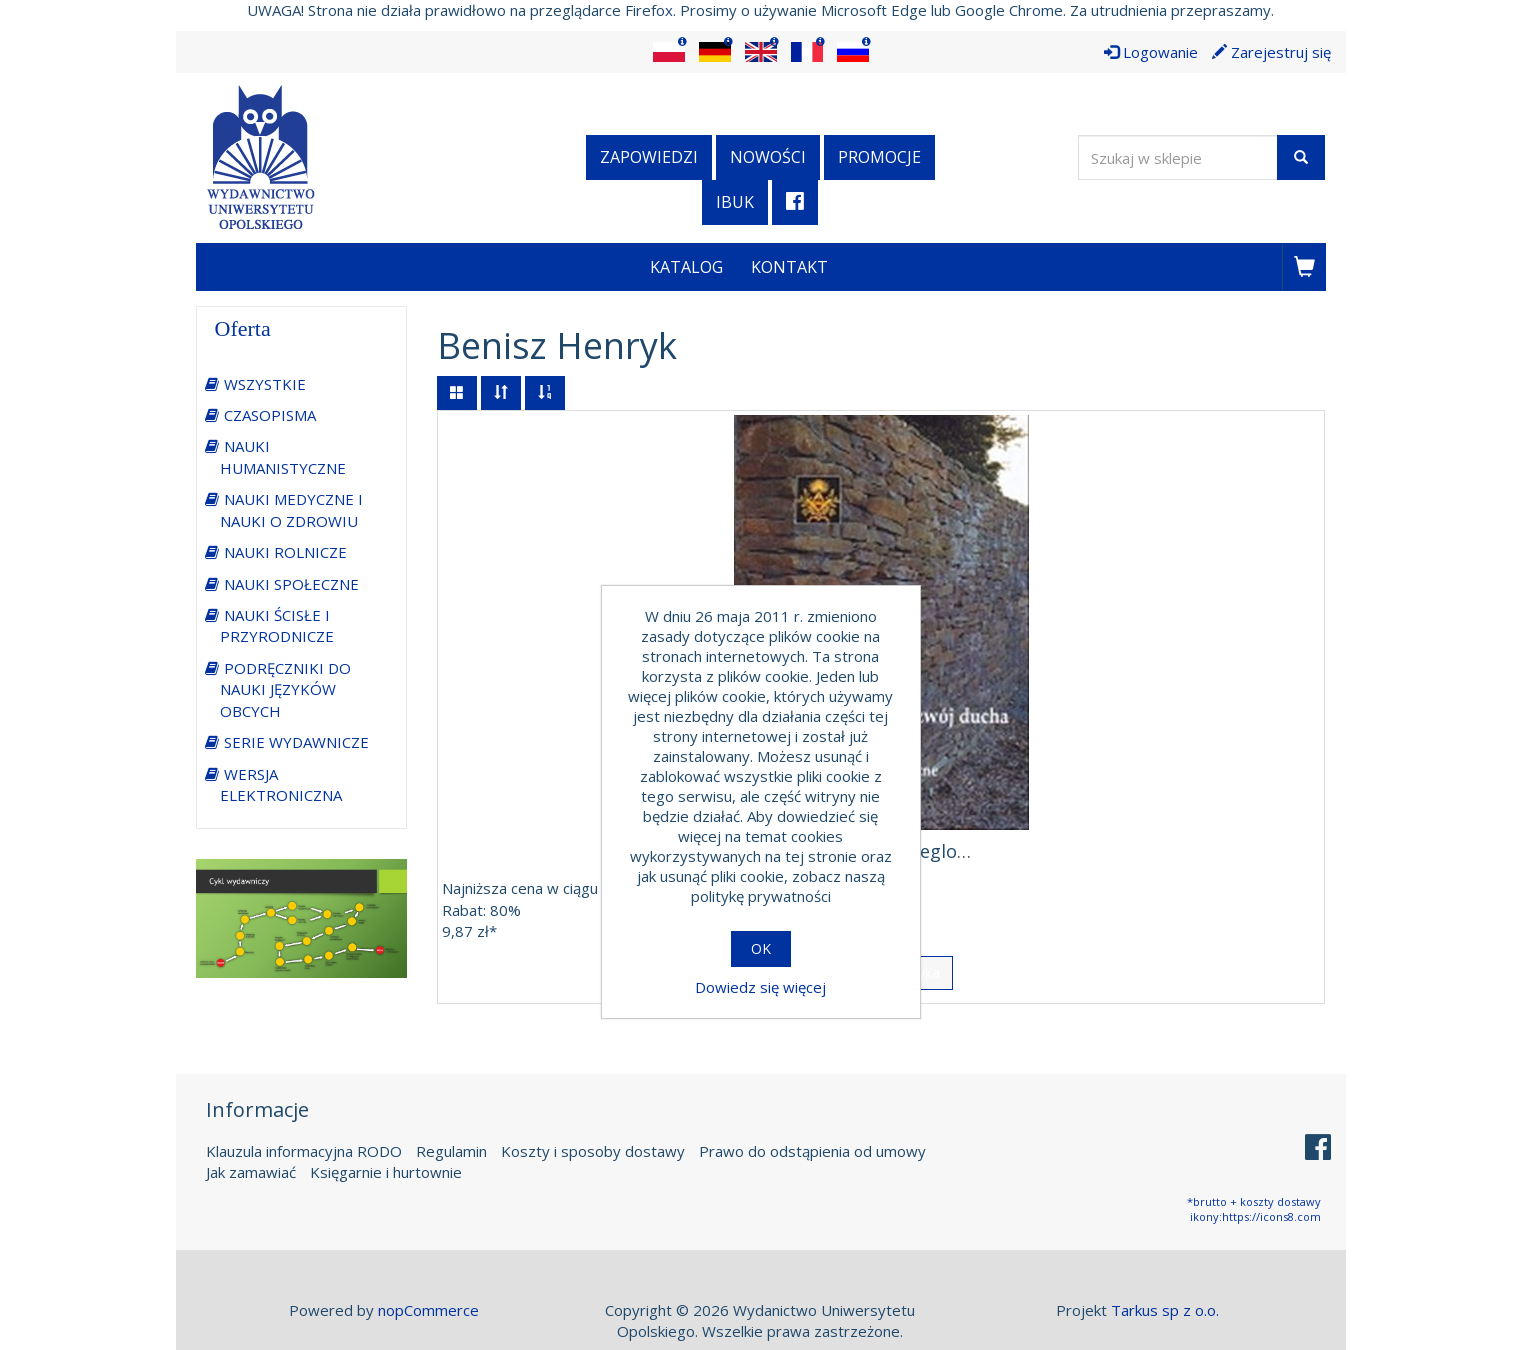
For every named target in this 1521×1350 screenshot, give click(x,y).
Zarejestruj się (1271, 52)
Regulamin (451, 1151)
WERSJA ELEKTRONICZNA (281, 784)
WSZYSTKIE (265, 384)
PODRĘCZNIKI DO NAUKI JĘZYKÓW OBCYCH (285, 689)
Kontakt (789, 267)
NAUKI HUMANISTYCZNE (283, 456)
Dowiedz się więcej (760, 987)
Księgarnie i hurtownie (386, 1172)
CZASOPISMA (270, 415)
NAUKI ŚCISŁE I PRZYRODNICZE (277, 625)
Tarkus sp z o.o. (1165, 1310)
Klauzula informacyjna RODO (304, 1151)
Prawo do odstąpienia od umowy (812, 1151)
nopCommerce (428, 1310)
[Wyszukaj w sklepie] (1178, 157)
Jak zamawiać (251, 1172)
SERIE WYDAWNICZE (296, 742)
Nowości (768, 157)
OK (761, 948)
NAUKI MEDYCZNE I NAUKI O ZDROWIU (291, 509)
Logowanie (1151, 52)
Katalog (686, 267)
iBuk (735, 202)
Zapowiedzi (649, 157)
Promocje (879, 157)
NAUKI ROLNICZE (285, 552)
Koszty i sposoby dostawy (593, 1151)
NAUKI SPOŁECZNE (291, 584)
